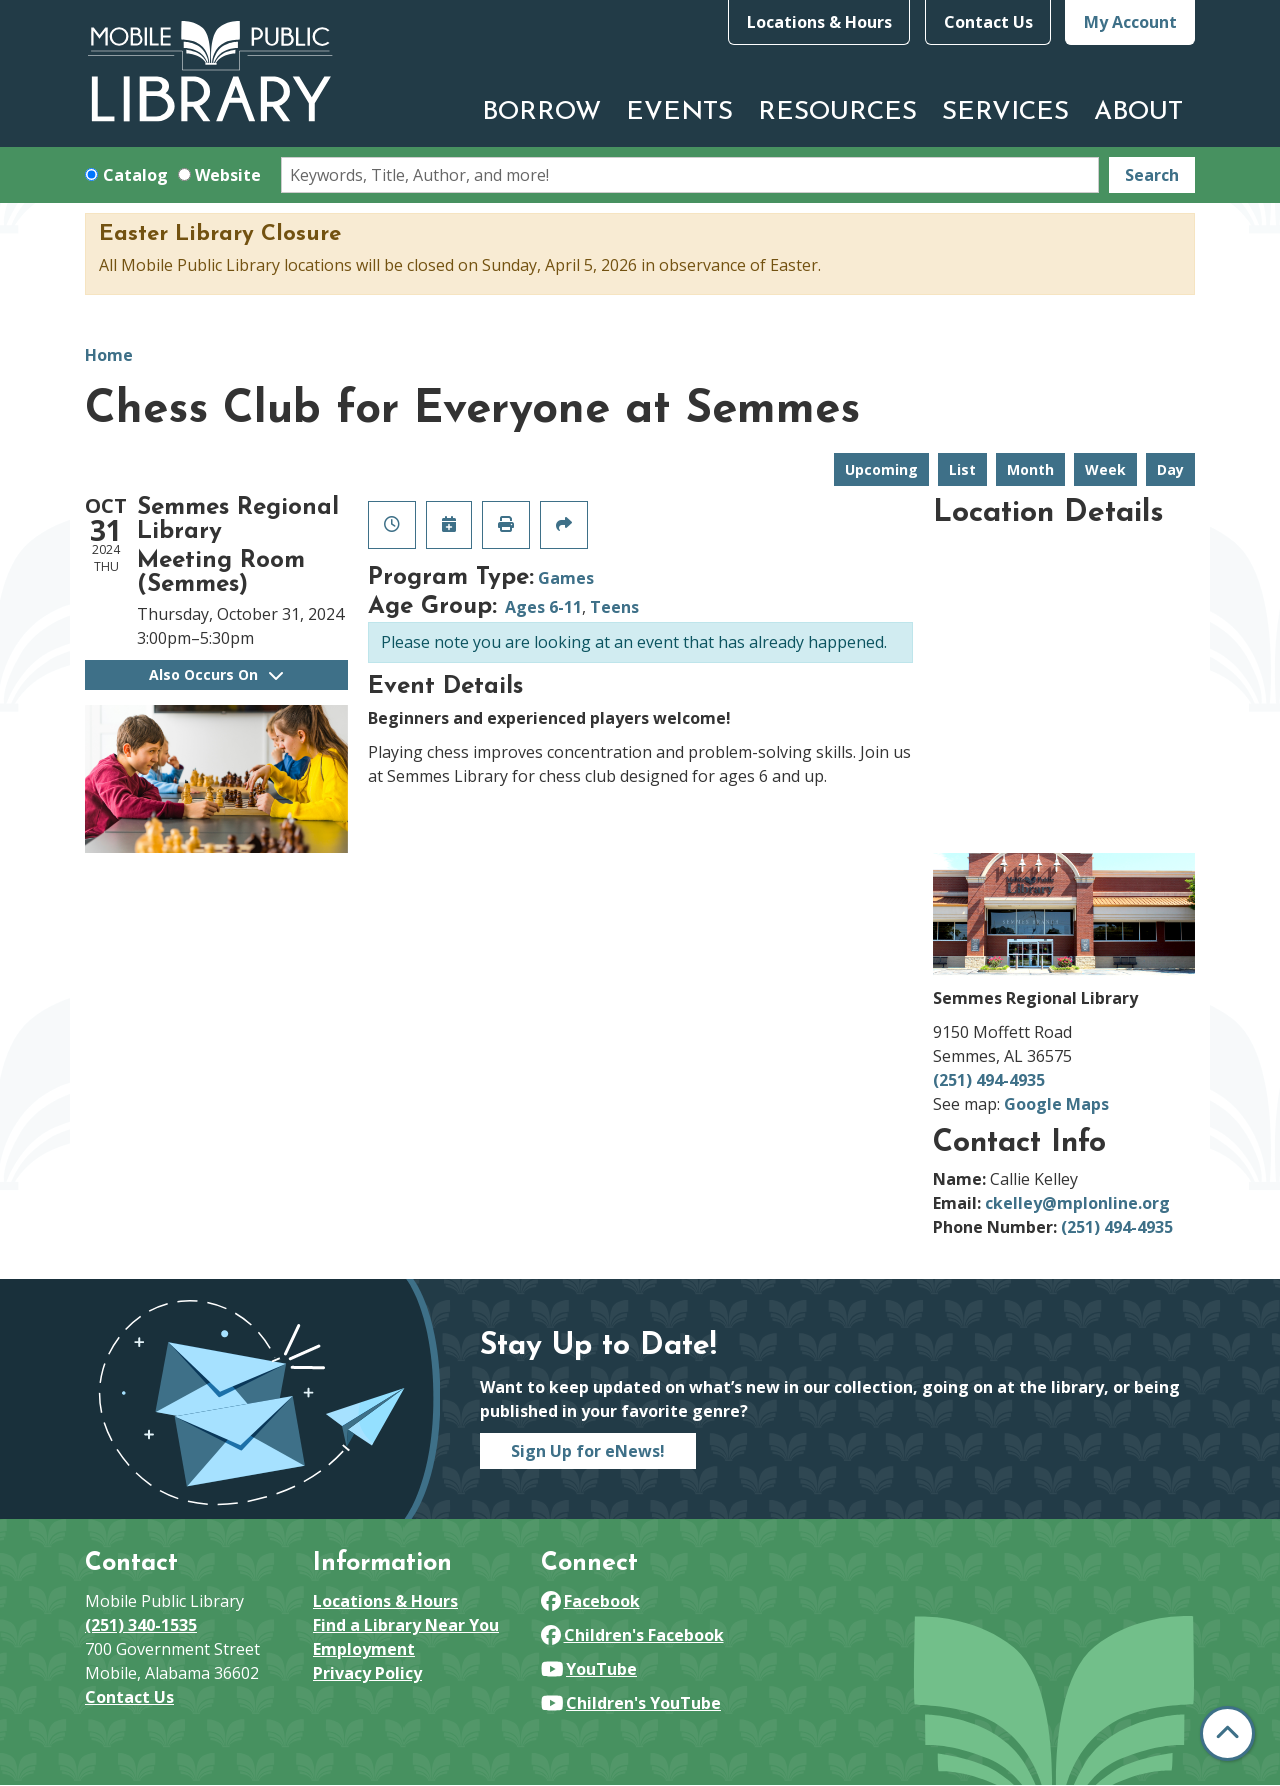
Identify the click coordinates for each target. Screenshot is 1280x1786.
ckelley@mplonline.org (1077, 1203)
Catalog (135, 175)
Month (1030, 469)
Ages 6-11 (543, 607)
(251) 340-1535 (141, 1625)
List (962, 469)
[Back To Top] (1227, 1733)
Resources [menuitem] (837, 112)
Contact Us (988, 22)
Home (109, 355)
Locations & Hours (819, 22)
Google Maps (1056, 1104)
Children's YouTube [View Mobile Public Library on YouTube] (631, 1703)
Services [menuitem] (1005, 112)
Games (566, 578)
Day (1170, 469)
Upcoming (881, 469)
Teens (614, 607)
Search (1152, 175)
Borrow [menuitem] (541, 112)
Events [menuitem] (679, 112)
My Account (1130, 22)
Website (228, 175)
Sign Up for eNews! (588, 1451)
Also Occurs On (216, 674)
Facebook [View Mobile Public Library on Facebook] (590, 1601)
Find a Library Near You (406, 1625)
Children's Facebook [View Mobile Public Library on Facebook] (632, 1635)
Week (1105, 469)
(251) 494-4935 (989, 1080)
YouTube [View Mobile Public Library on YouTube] (589, 1669)
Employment (364, 1649)
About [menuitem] (1138, 112)
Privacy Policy (367, 1673)
